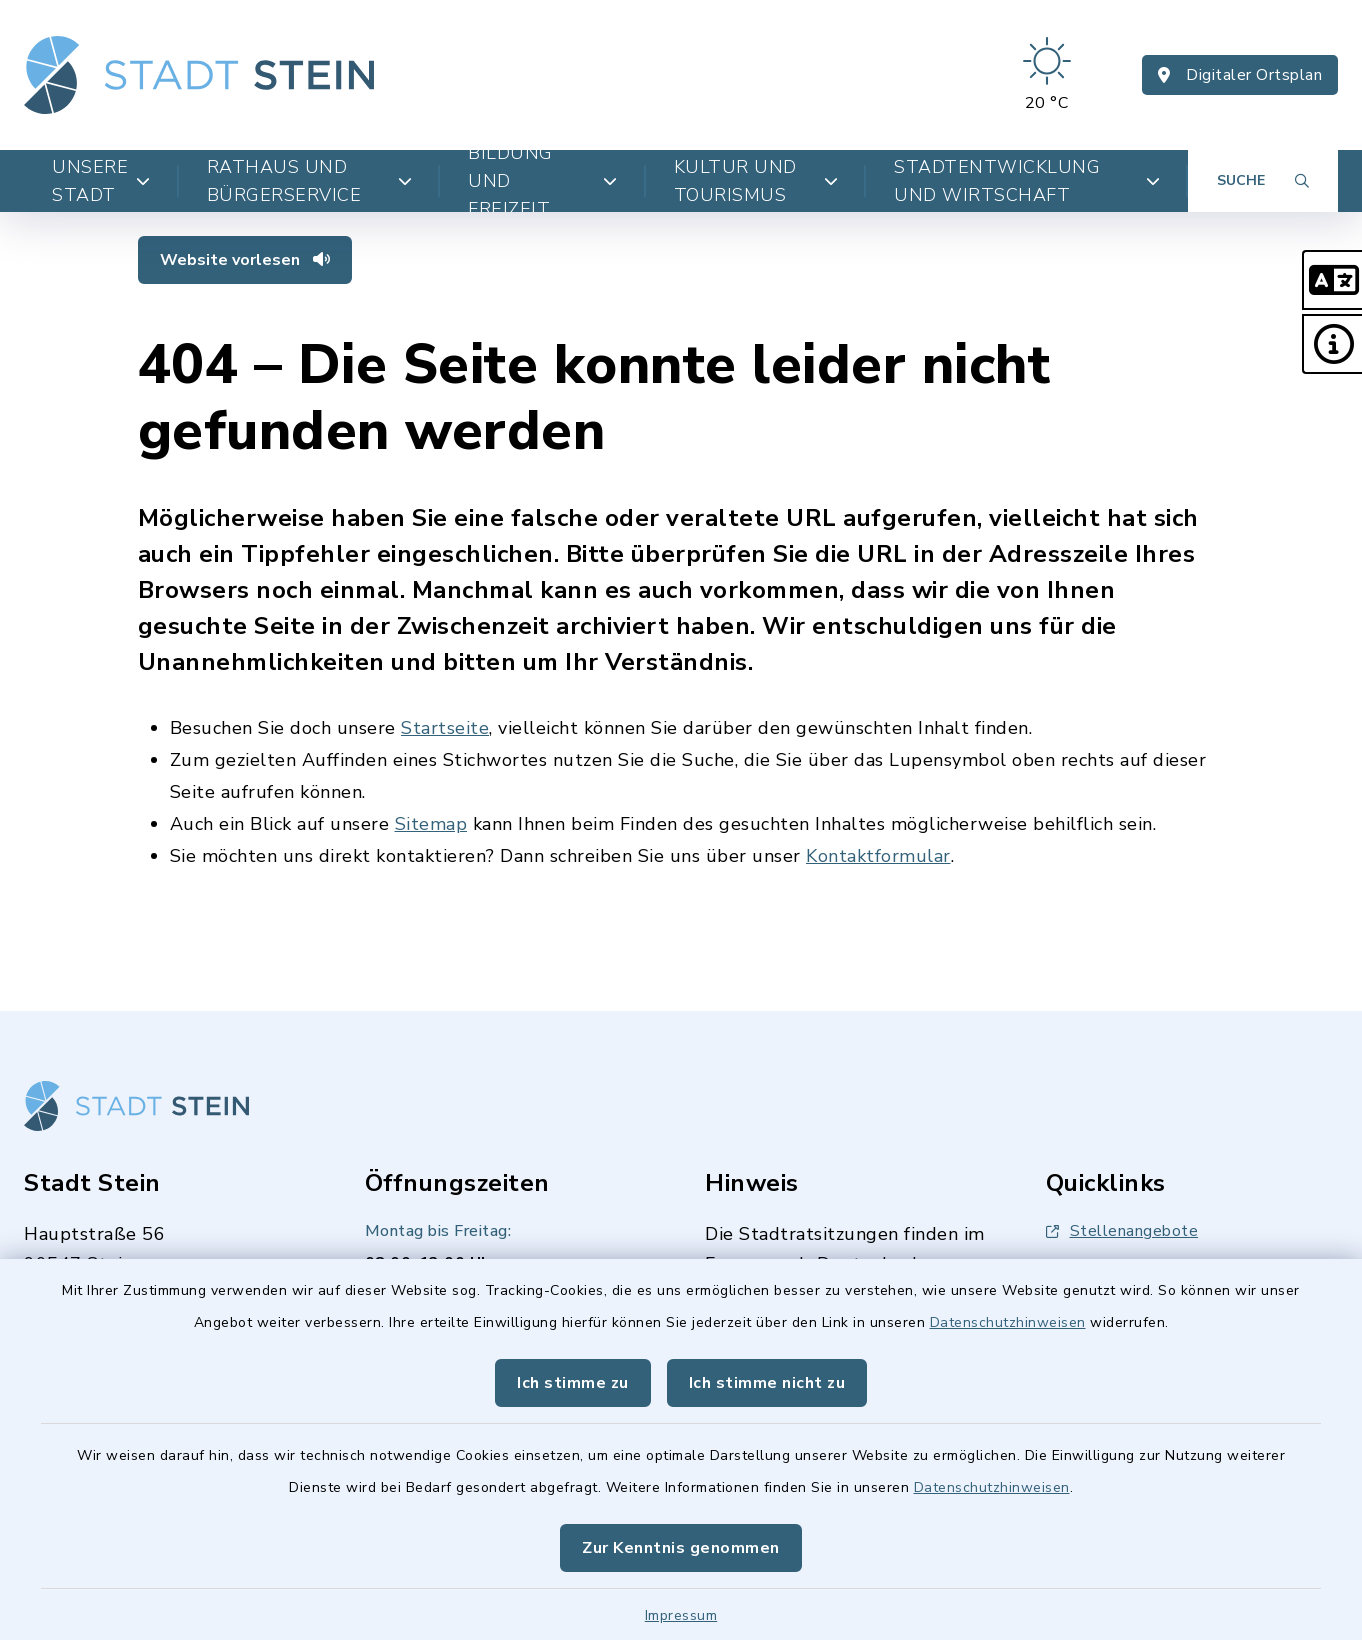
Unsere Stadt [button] (101, 181)
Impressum (681, 1615)
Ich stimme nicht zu (767, 1383)
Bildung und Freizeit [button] (543, 181)
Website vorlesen (245, 260)
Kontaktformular (878, 856)
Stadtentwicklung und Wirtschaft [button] (1027, 181)
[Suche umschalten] (1263, 181)
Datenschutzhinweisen (1008, 1322)
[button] (1332, 280)
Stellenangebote (1122, 1231)
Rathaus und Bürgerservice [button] (310, 181)
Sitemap (431, 824)
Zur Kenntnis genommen (681, 1548)
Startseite (445, 728)
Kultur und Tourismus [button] (756, 181)
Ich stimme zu (573, 1383)
